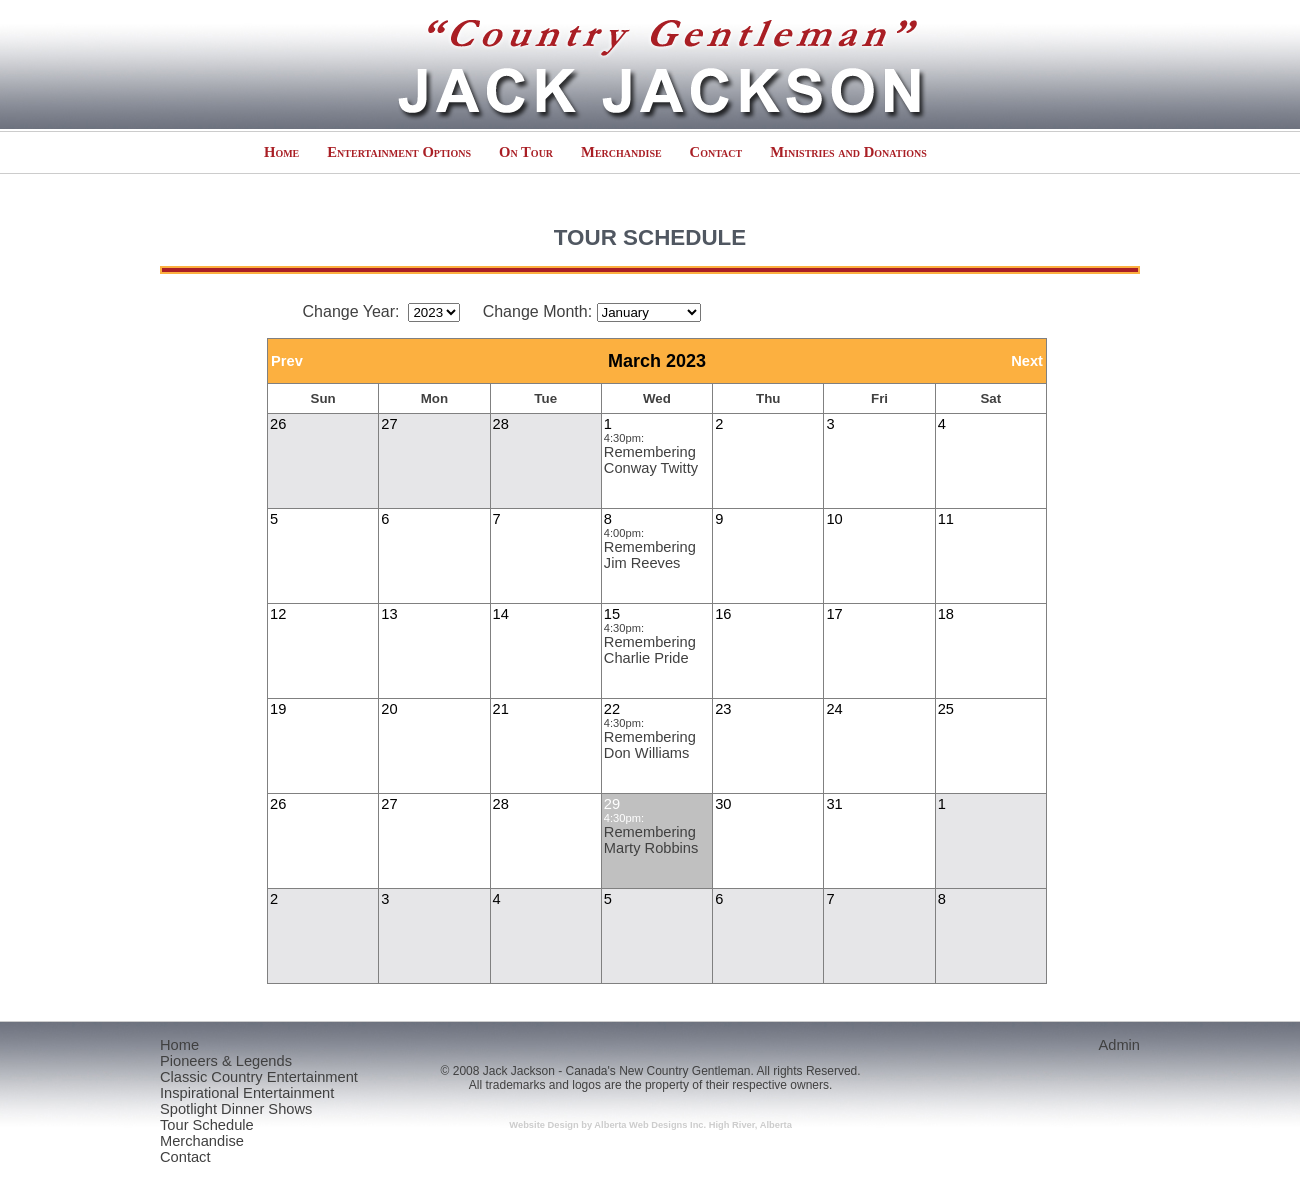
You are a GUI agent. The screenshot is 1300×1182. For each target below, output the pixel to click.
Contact (716, 152)
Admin (1119, 1045)
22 (612, 709)
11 (946, 519)
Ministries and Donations (848, 152)
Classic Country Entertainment (259, 1077)
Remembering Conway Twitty (651, 460)
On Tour (526, 152)
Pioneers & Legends (226, 1061)
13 (389, 614)
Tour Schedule (207, 1125)
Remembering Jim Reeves (650, 555)
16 (723, 614)
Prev (287, 361)
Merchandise (621, 152)
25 (946, 709)
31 (834, 804)
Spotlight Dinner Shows (236, 1109)
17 (834, 614)
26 (278, 424)
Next (1027, 361)
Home (281, 152)
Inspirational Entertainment (247, 1093)
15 (612, 614)
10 (834, 519)
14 (501, 614)
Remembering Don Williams (650, 745)
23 (723, 709)
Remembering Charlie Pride (650, 650)
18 (946, 614)
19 (278, 709)
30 (723, 804)
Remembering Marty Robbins (651, 840)
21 (501, 709)
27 (389, 424)
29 (612, 804)
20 (389, 709)
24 (834, 709)
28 (501, 424)
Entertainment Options (399, 152)
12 (278, 614)
